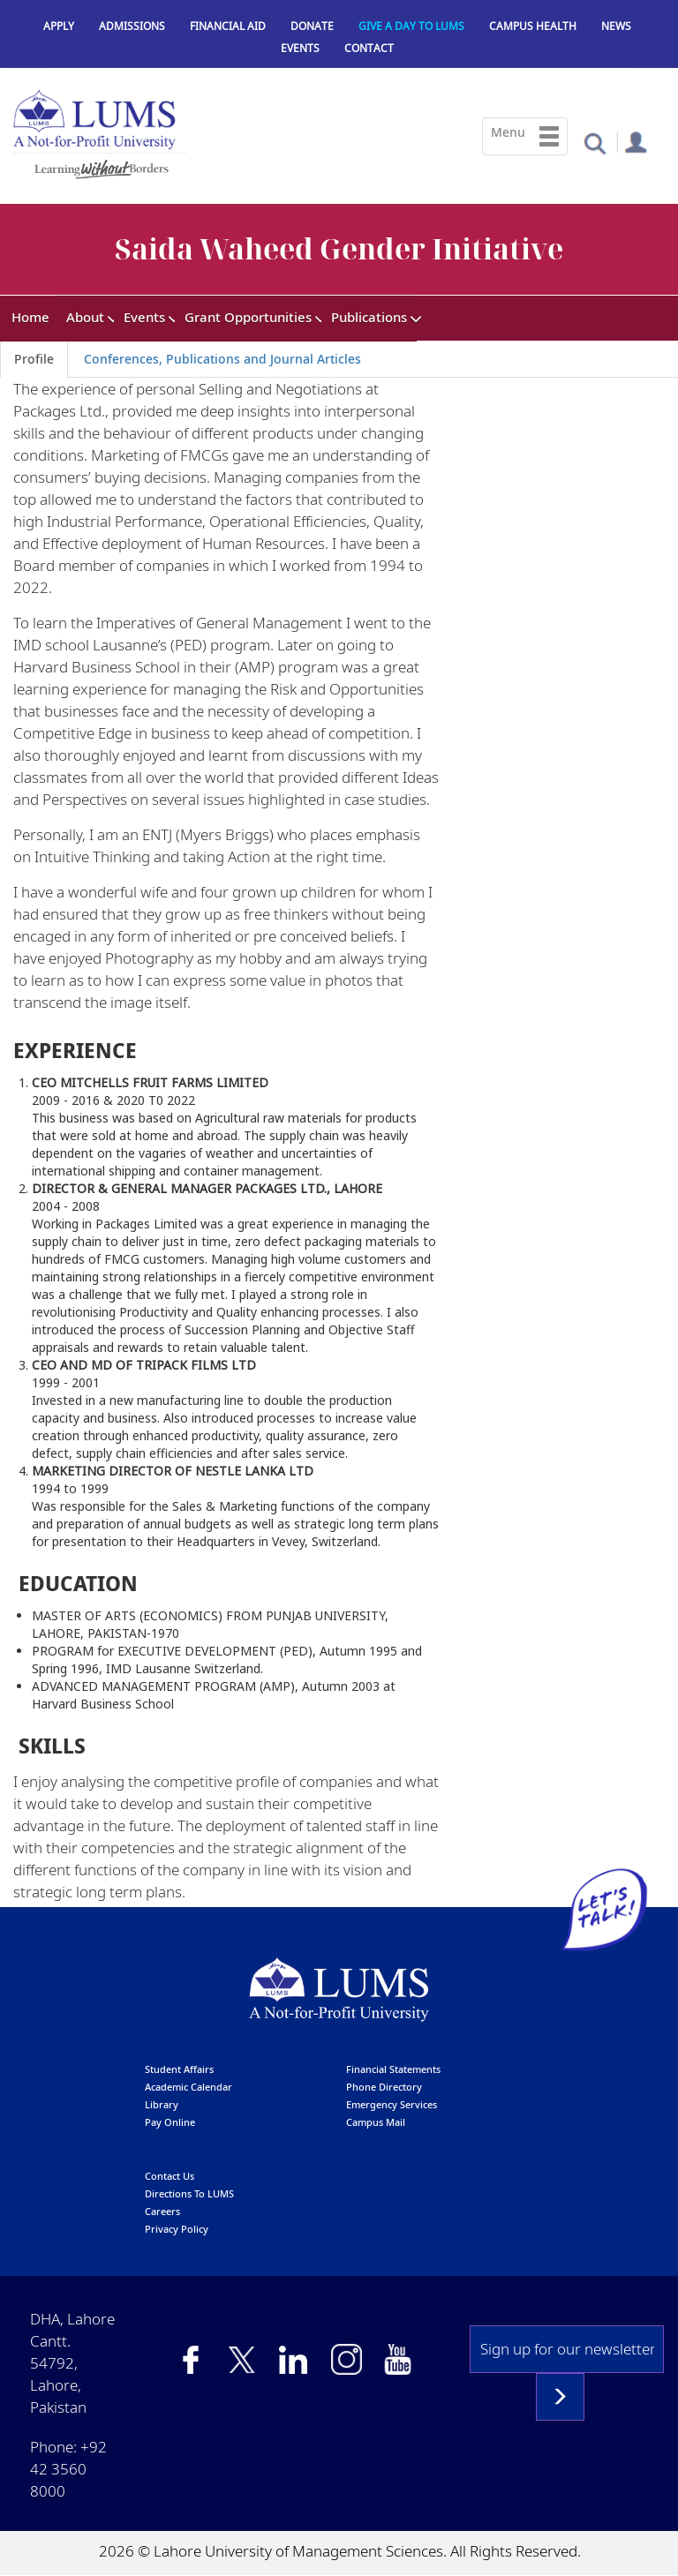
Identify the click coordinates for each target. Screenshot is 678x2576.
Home (30, 317)
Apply (58, 26)
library (161, 2104)
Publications (369, 317)
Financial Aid (228, 26)
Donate (312, 26)
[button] (594, 142)
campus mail (375, 2122)
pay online (170, 2122)
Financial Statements (393, 2069)
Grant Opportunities (248, 317)
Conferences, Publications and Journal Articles (222, 358)
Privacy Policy (176, 2228)
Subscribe (560, 2397)
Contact (369, 48)
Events (300, 48)
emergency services (391, 2104)
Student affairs (179, 2069)
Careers (162, 2211)
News (616, 26)
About (85, 317)
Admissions (132, 26)
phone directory (384, 2086)
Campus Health (532, 26)
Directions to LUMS (189, 2193)
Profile (34, 358)
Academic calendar (188, 2086)
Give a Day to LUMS (411, 26)
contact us (169, 2175)
